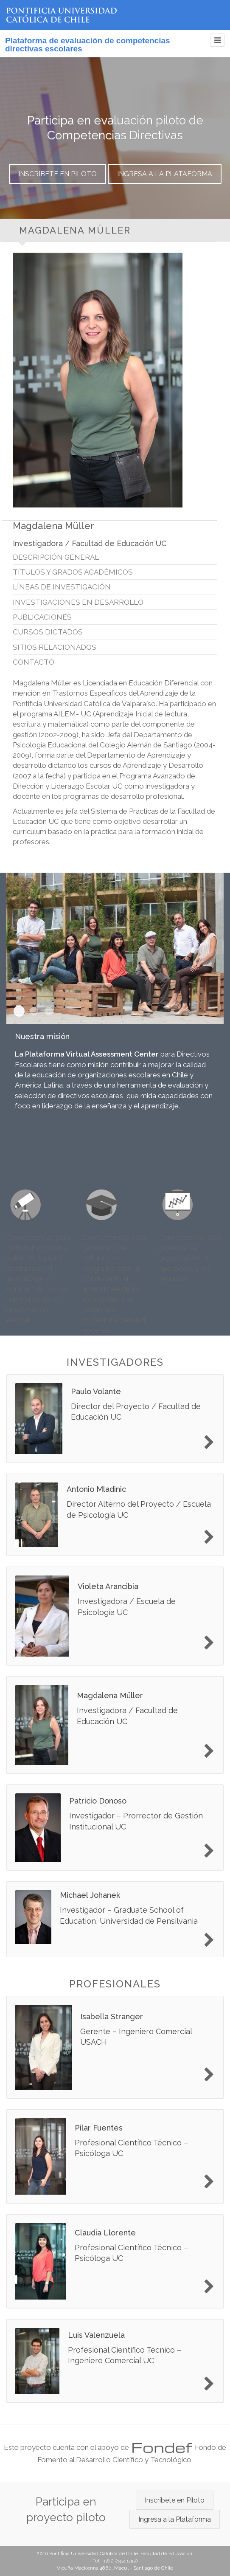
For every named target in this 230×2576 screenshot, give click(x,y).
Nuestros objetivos (49, 1011)
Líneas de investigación (62, 587)
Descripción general (56, 557)
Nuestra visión (34, 1011)
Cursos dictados (48, 632)
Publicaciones (42, 617)
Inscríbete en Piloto (57, 174)
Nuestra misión (19, 1011)
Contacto (33, 662)
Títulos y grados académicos (73, 572)
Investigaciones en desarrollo (78, 602)
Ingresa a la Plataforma (164, 174)
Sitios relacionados (54, 647)
